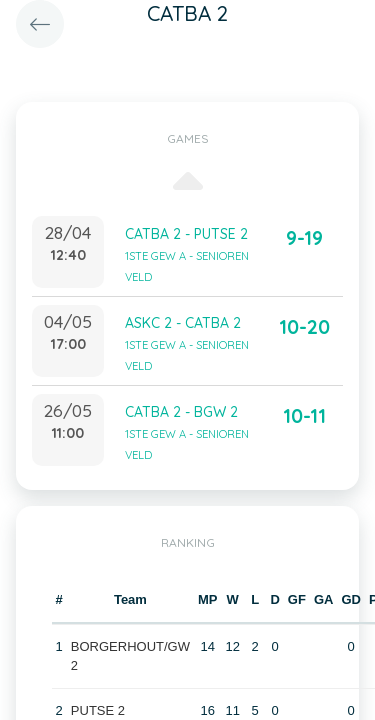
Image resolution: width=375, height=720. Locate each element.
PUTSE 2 (98, 710)
